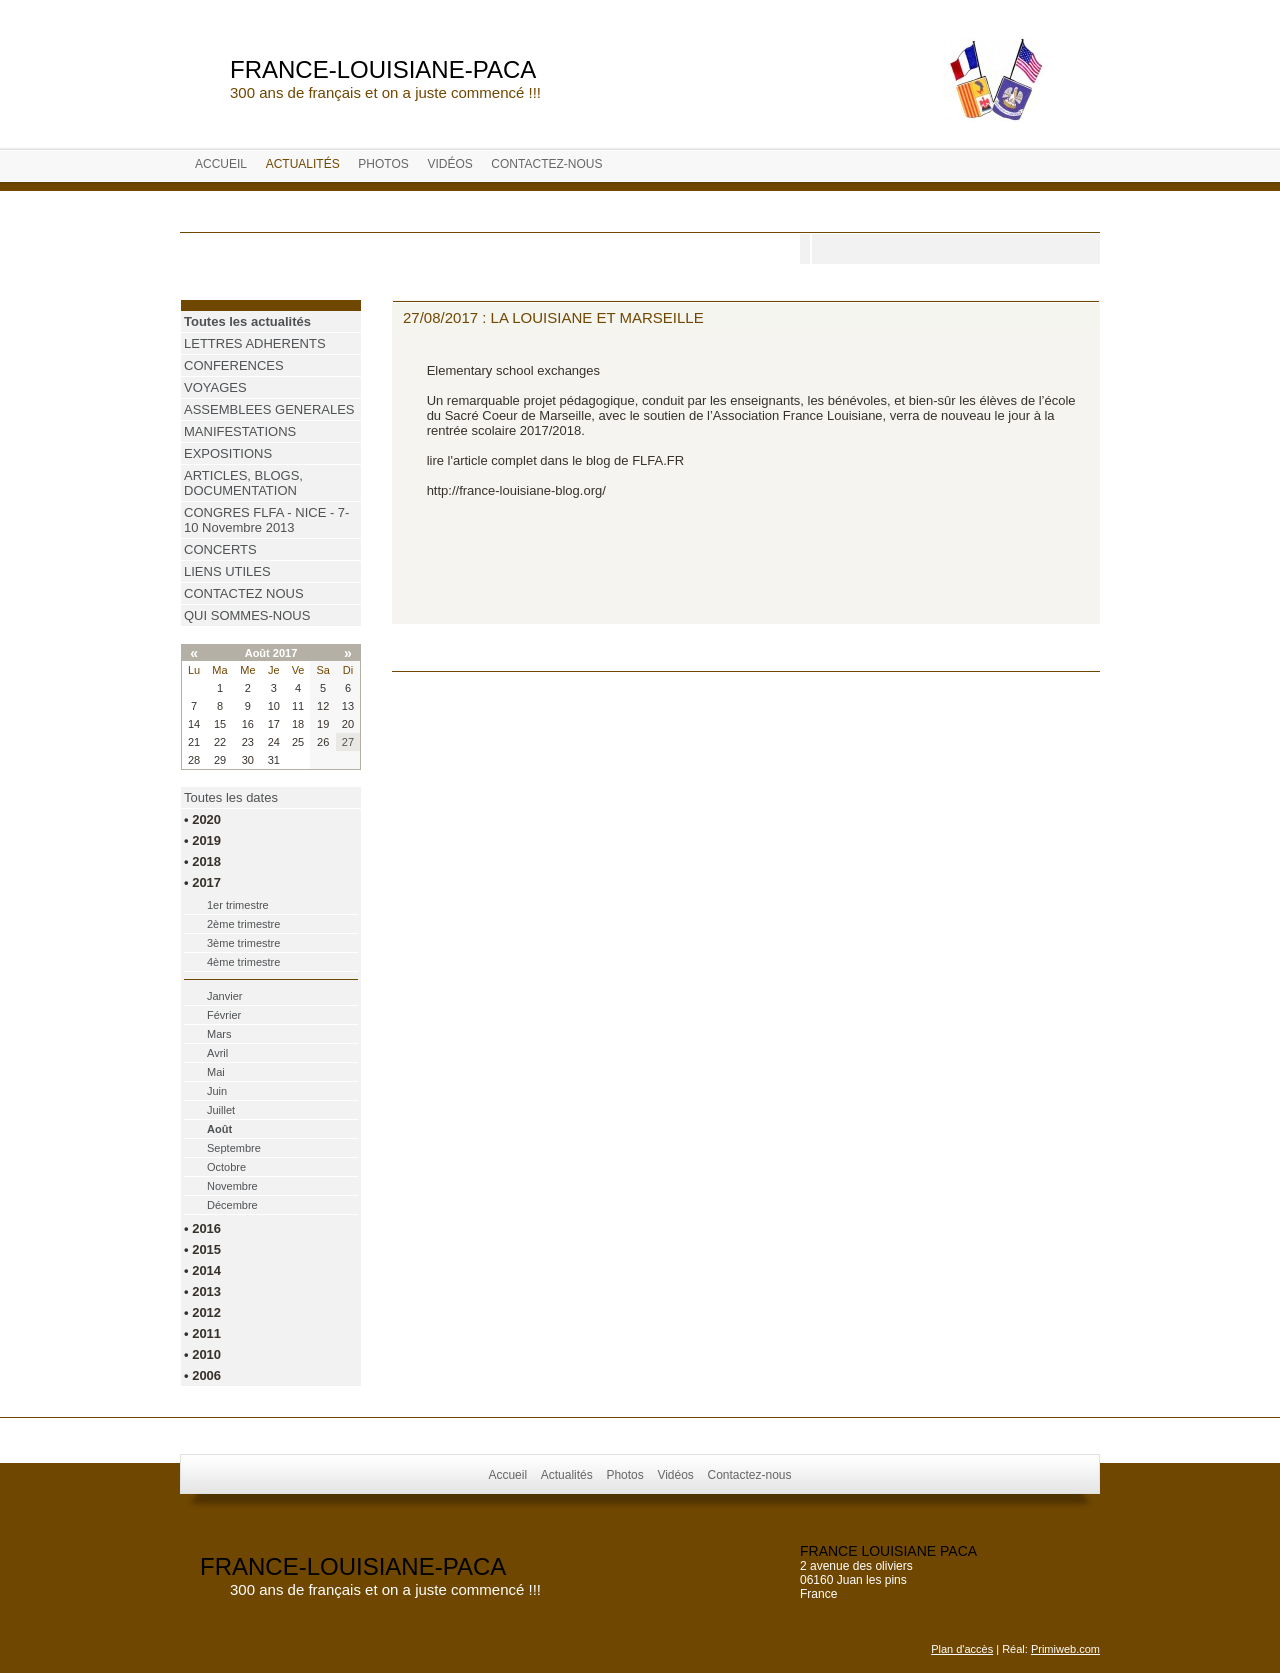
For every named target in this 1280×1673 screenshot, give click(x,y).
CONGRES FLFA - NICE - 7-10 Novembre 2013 (266, 520)
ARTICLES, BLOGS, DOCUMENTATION (243, 483)
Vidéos (449, 164)
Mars (219, 1034)
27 (348, 742)
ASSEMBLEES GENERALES (269, 409)
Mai (216, 1072)
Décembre (232, 1205)
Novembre (232, 1186)
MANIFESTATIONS (240, 431)
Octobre (226, 1167)
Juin (217, 1091)
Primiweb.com (1065, 1649)
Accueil (221, 164)
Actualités (303, 164)
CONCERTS (220, 549)
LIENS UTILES (227, 571)
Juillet (221, 1110)
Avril (217, 1053)
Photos (383, 164)
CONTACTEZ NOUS (244, 593)
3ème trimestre (243, 943)
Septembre (234, 1148)
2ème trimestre (243, 924)
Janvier (224, 996)
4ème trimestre (243, 962)
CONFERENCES (234, 365)
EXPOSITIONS (228, 453)
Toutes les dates (231, 797)
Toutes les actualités (247, 321)
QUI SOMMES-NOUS (247, 615)
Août (219, 1129)
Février (224, 1015)
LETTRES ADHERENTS (255, 343)
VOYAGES (215, 387)
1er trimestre (238, 905)
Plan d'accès (962, 1649)
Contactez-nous (546, 164)
